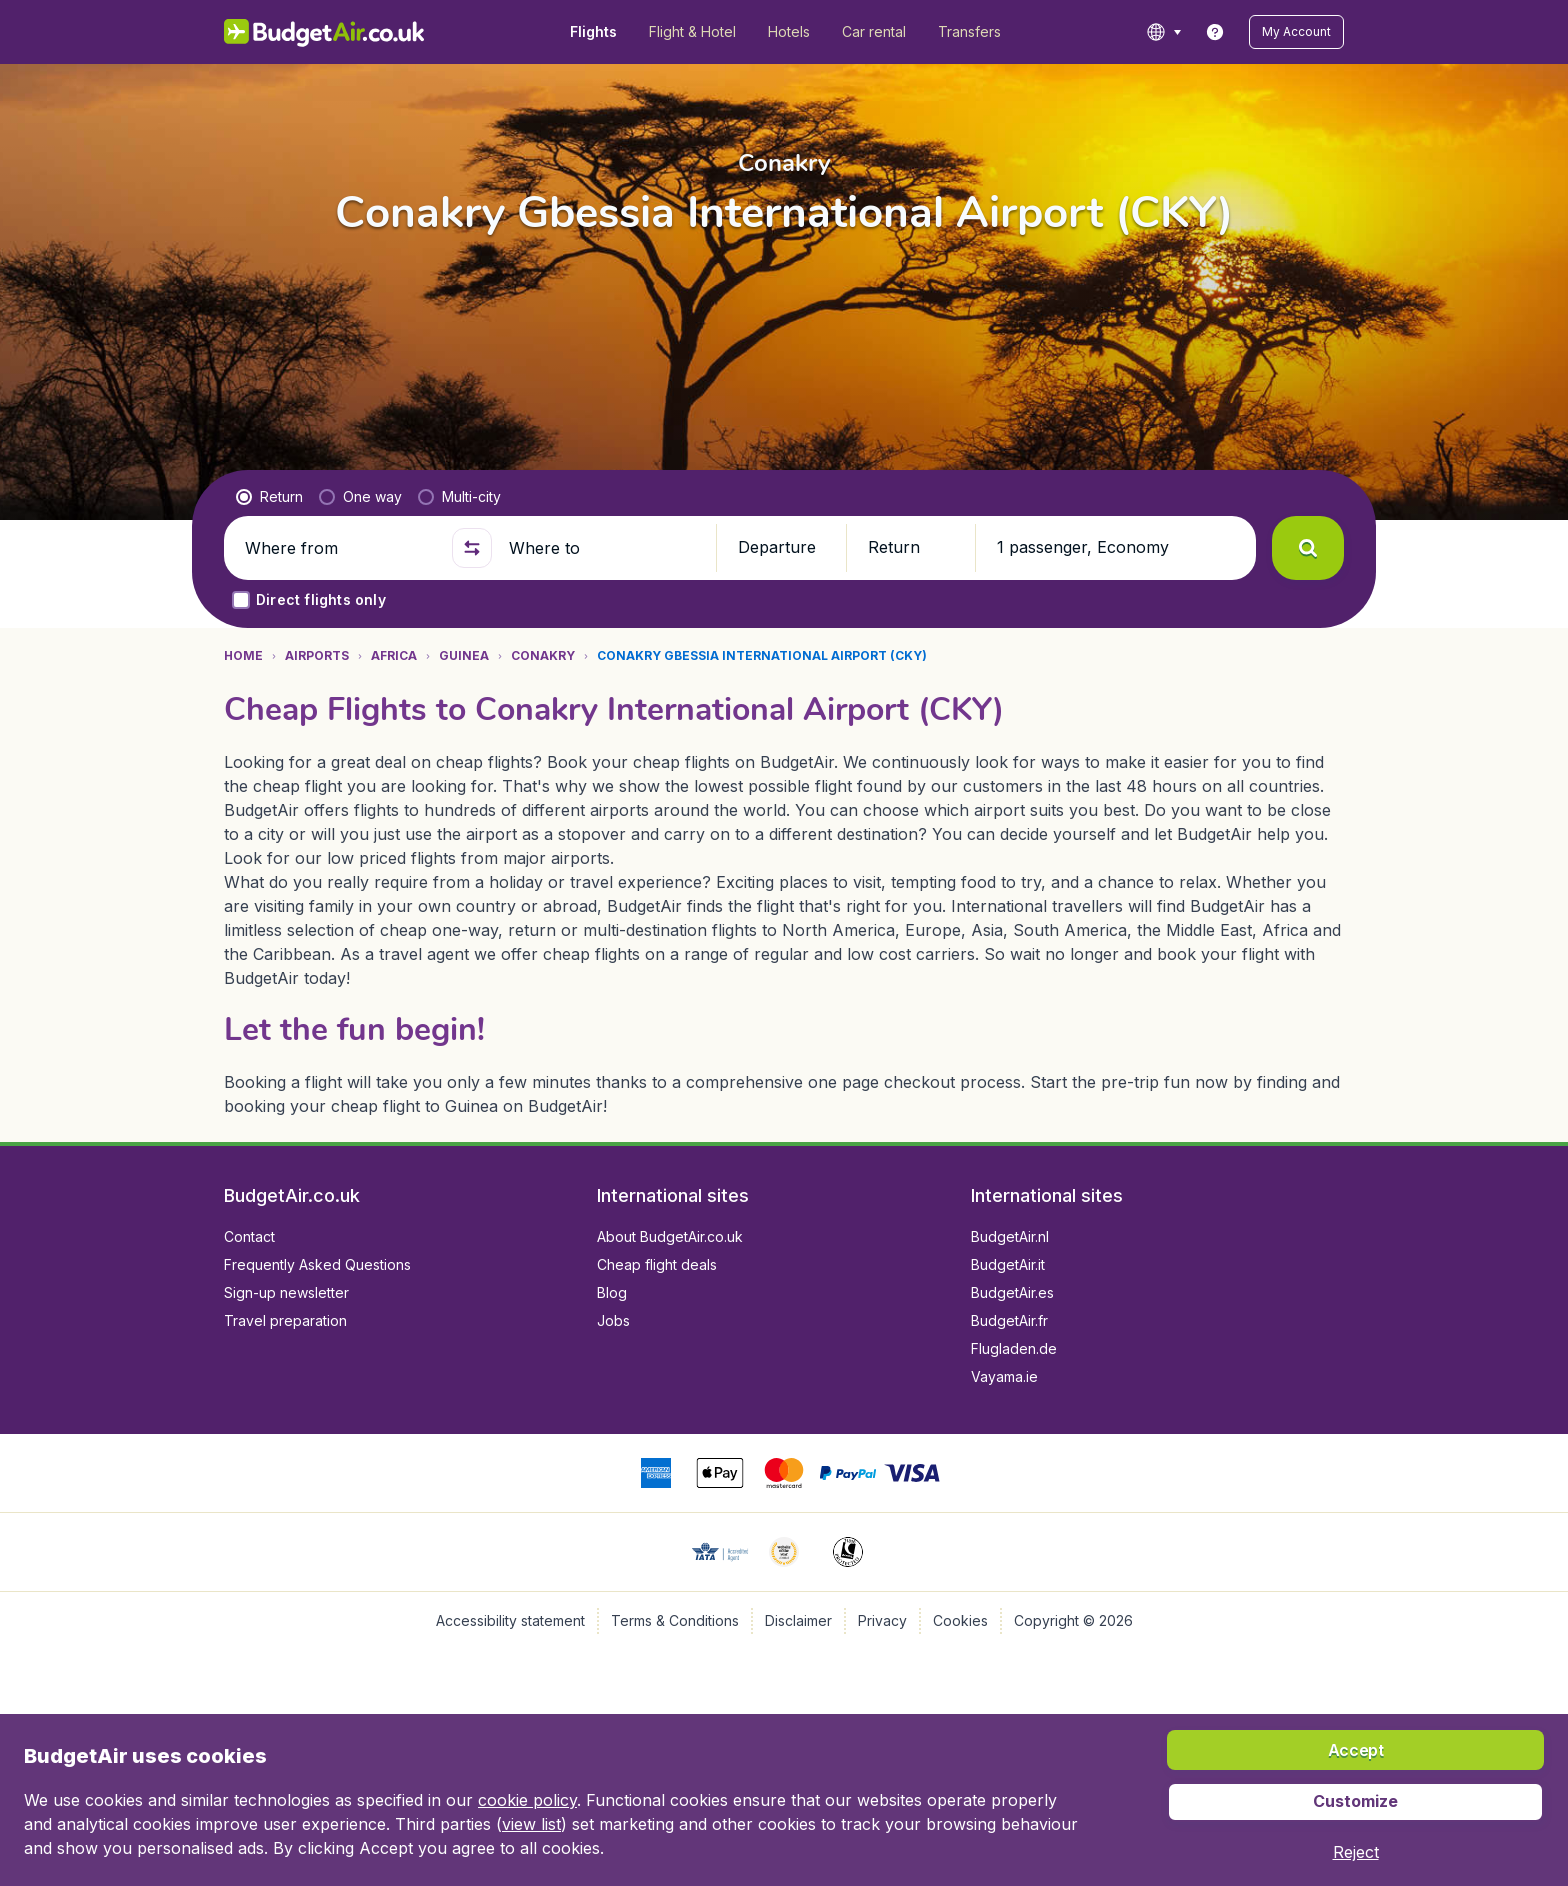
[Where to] (604, 548)
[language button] (1163, 32)
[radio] (269, 497)
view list (531, 1824)
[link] (1215, 32)
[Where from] (340, 548)
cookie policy (527, 1800)
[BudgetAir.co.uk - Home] (324, 32)
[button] (1296, 32)
